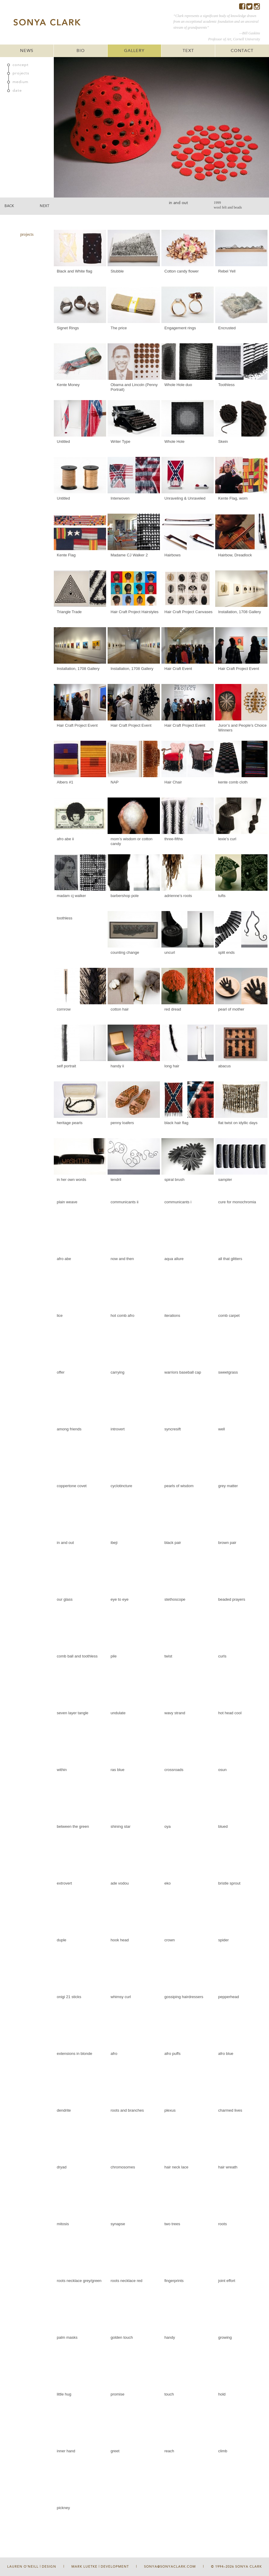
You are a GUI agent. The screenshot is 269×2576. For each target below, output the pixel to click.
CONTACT (242, 50)
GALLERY (134, 50)
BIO (81, 50)
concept (21, 64)
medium (20, 81)
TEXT (188, 50)
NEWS (26, 50)
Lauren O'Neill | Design (31, 2567)
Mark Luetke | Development (100, 2567)
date (17, 90)
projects (21, 73)
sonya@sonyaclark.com (170, 2567)
